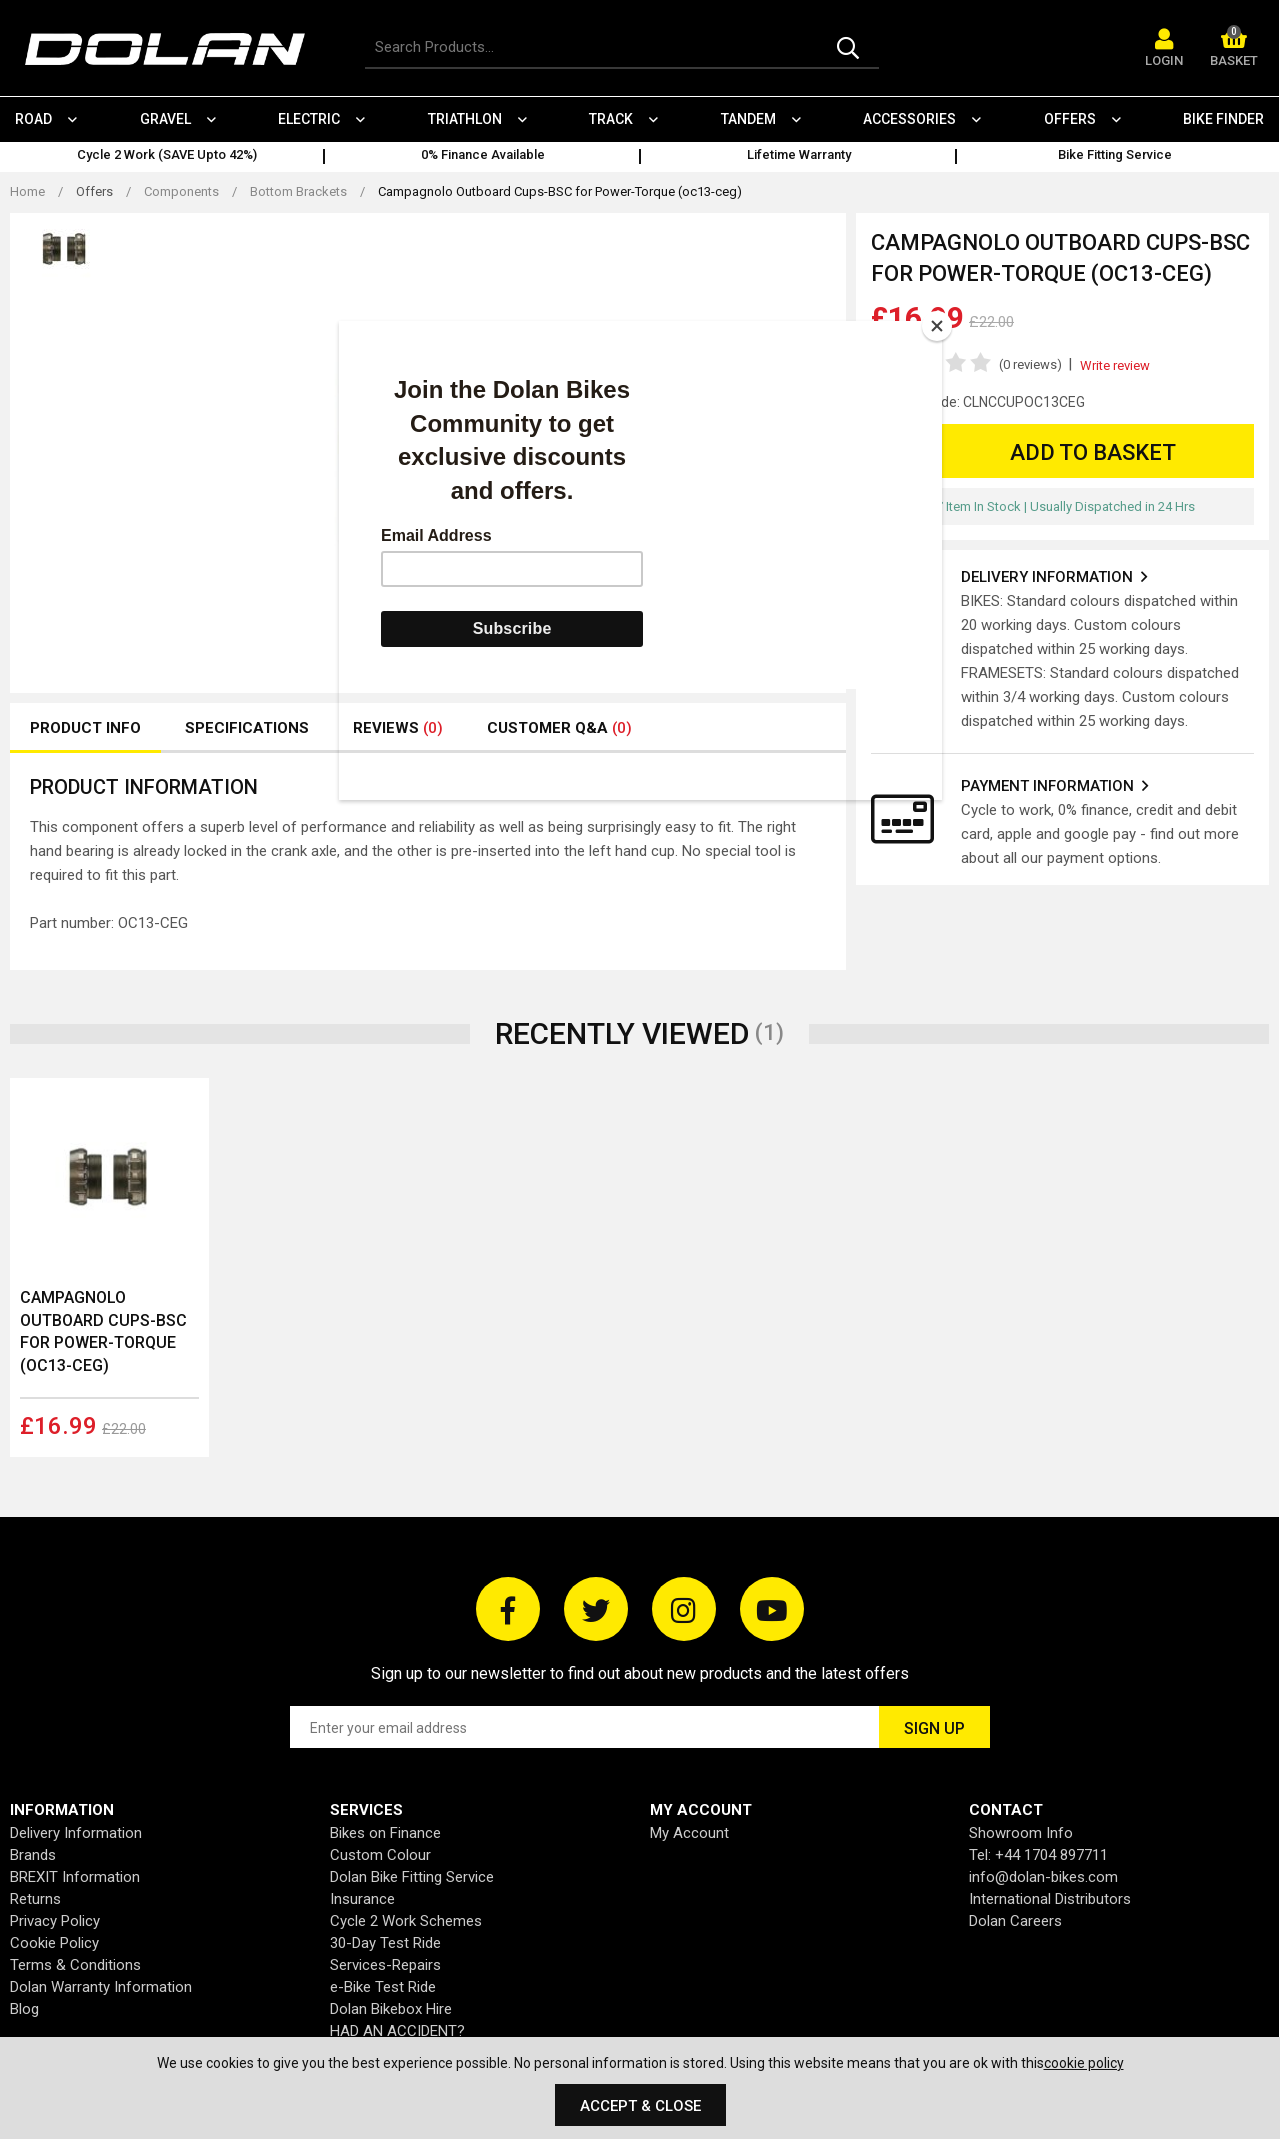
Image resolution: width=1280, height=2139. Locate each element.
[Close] (937, 326)
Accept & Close (640, 2106)
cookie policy (1084, 2063)
